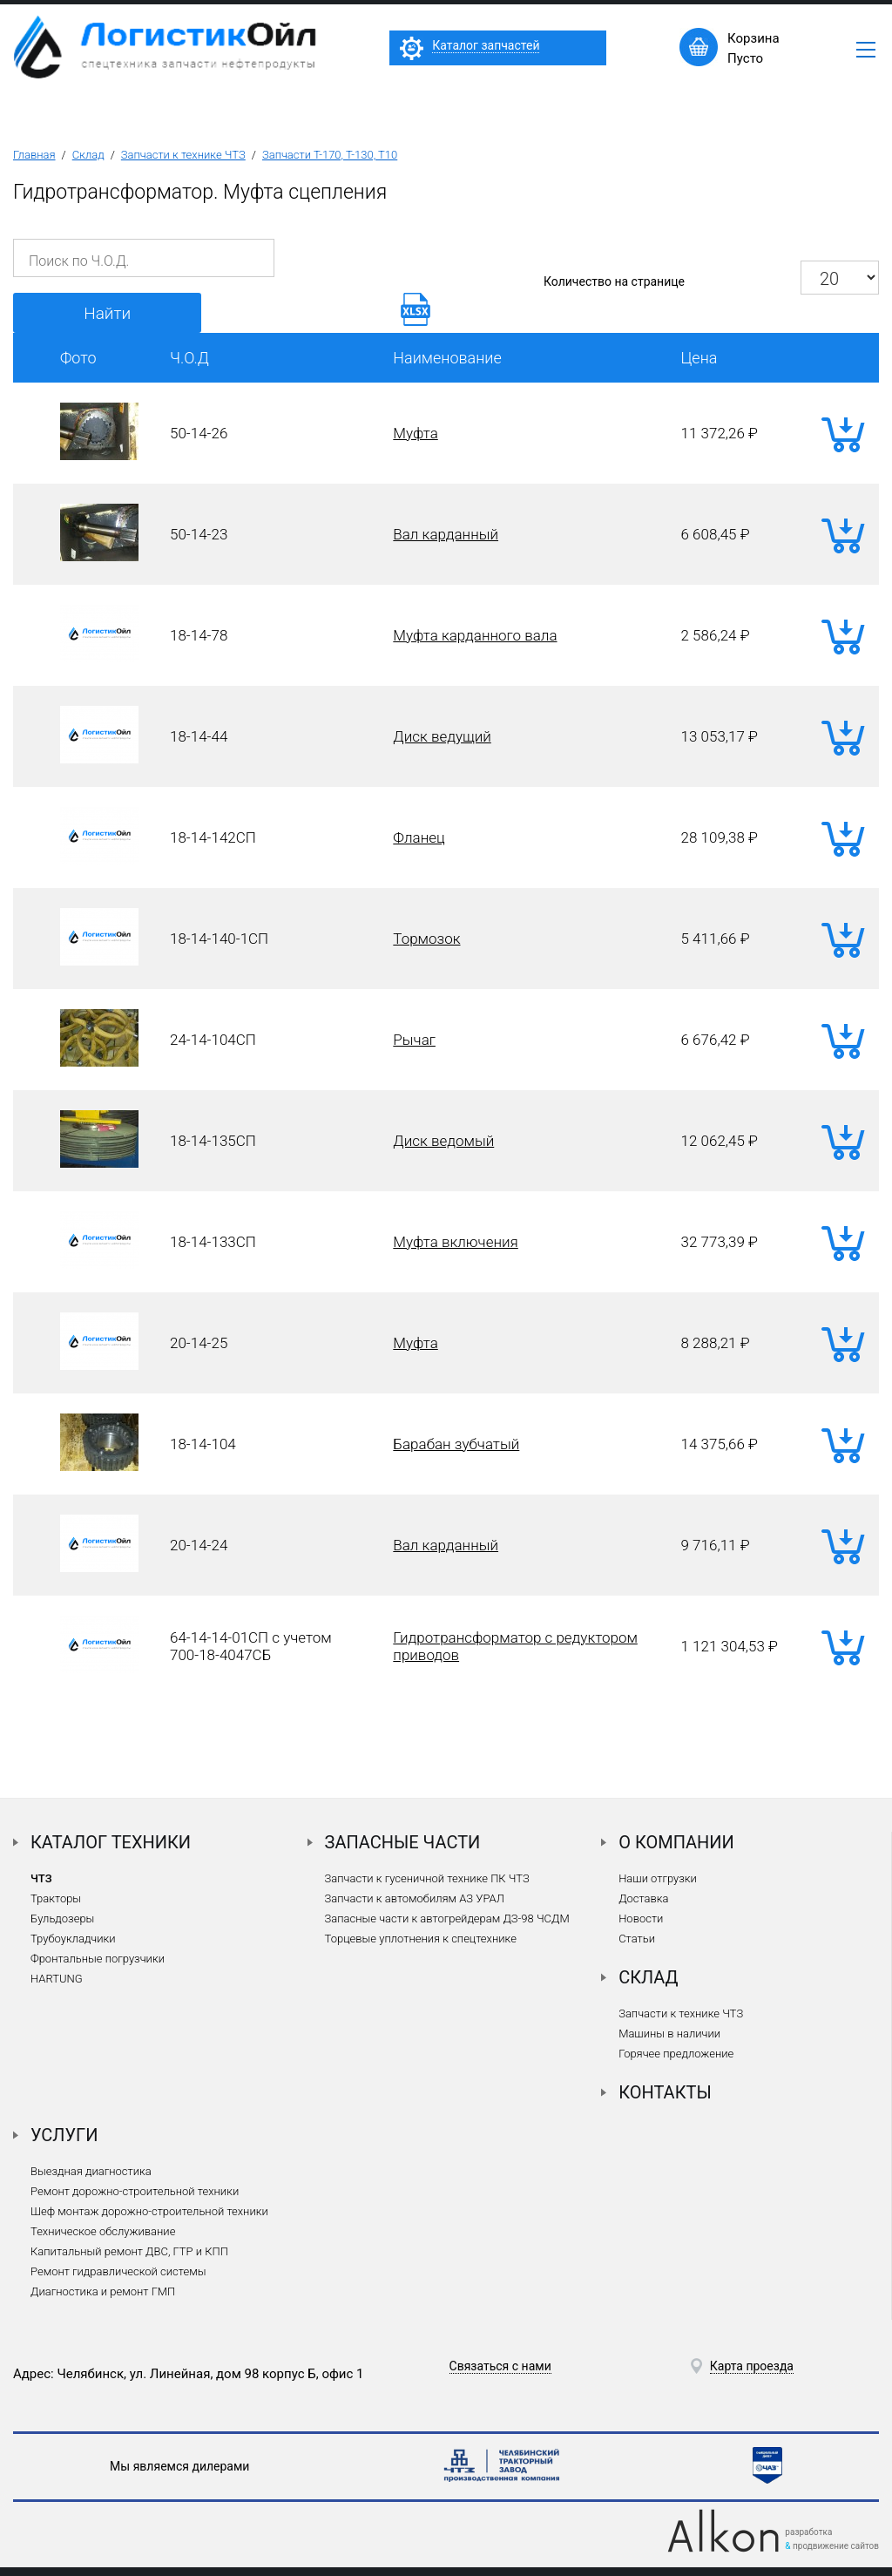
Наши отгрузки (657, 1878)
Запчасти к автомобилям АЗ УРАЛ (414, 1898)
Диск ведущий (441, 736)
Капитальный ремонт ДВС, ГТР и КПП (129, 2251)
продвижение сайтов (836, 2546)
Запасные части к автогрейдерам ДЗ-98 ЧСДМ (447, 1918)
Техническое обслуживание (102, 2231)
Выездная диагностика (91, 2171)
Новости (640, 1918)
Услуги (64, 2135)
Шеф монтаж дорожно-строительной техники (149, 2211)
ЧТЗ (41, 1878)
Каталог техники (110, 1842)
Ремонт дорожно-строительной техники (134, 2191)
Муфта (415, 433)
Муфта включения (455, 1242)
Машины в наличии (669, 2033)
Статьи (636, 1938)
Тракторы (55, 1898)
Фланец (418, 837)
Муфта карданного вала (475, 635)
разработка (808, 2532)
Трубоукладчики (73, 1938)
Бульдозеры (62, 1918)
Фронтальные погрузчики (97, 1958)
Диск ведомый (443, 1140)
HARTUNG (56, 1978)
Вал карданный (445, 534)
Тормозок (426, 938)
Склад (88, 154)
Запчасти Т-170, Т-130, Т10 (329, 154)
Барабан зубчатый (456, 1444)
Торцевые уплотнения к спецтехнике (421, 1938)
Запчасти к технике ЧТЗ (183, 154)
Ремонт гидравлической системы (118, 2271)
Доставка (643, 1898)
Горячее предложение (675, 2053)
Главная (34, 154)
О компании (676, 1842)
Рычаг (414, 1039)
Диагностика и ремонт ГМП (102, 2291)
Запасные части (403, 1842)
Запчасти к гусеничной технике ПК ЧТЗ (427, 1878)
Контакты (665, 2092)
